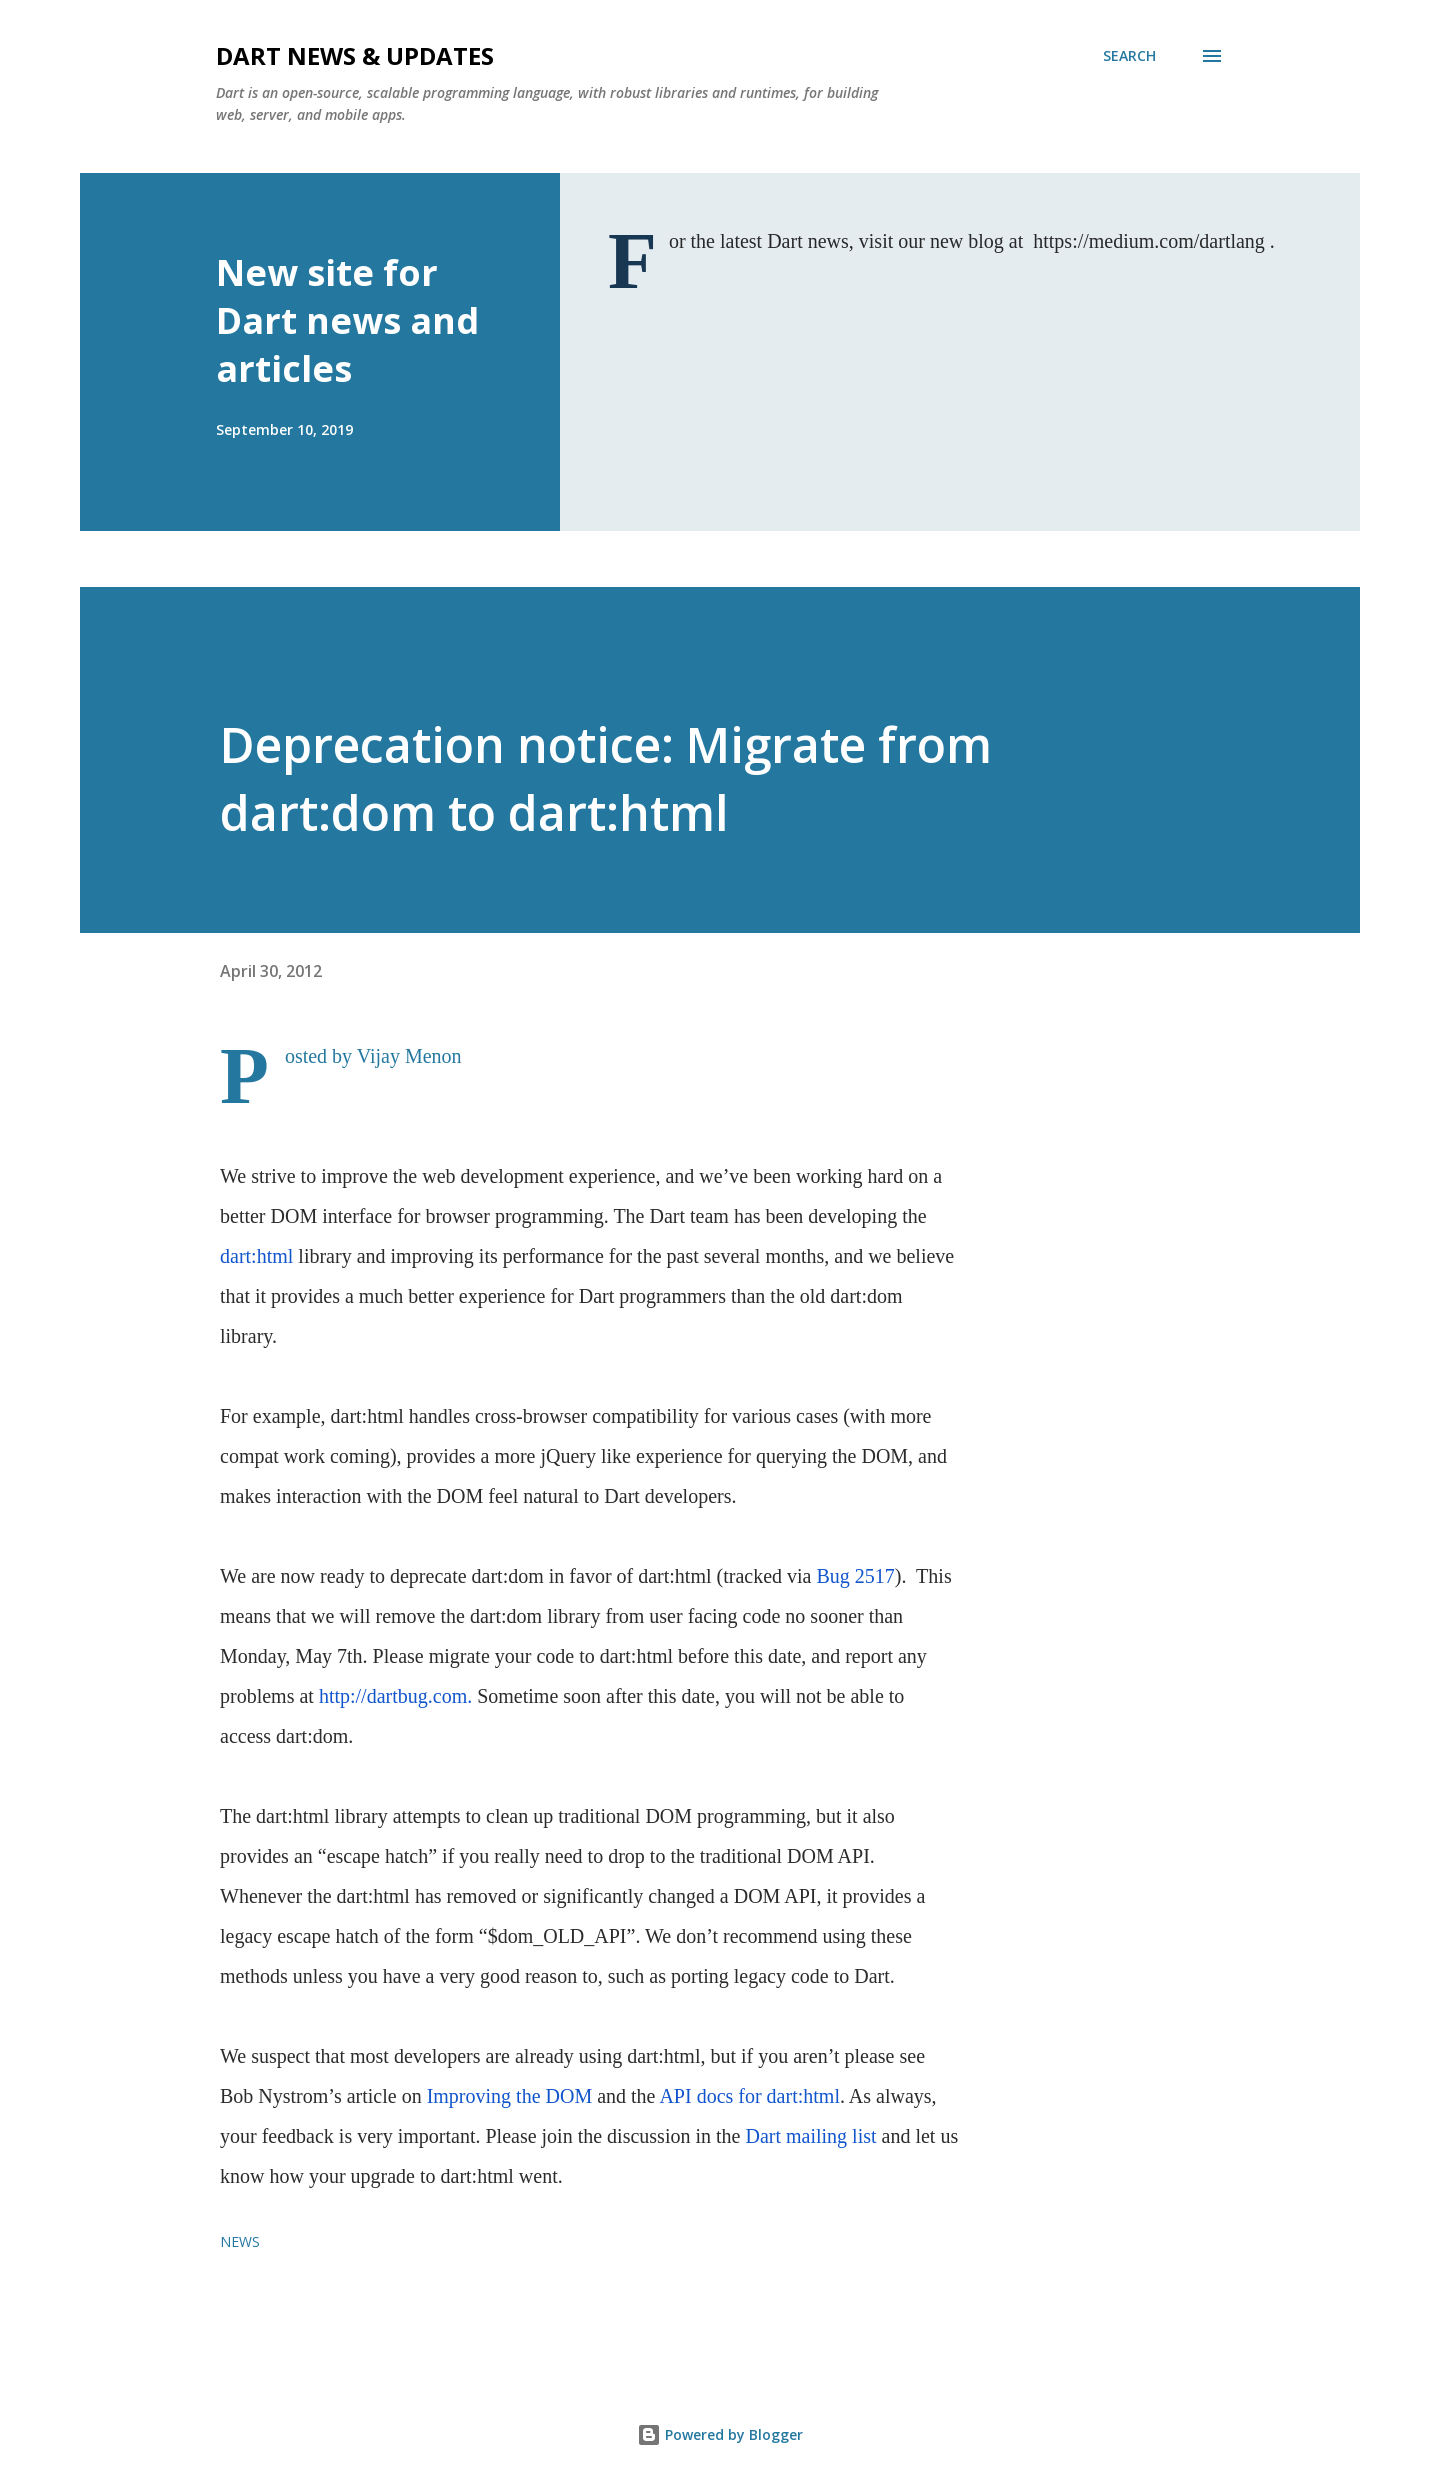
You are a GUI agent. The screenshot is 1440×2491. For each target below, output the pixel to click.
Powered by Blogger (720, 2434)
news (240, 2241)
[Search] (1129, 56)
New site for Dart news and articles (347, 320)
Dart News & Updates (355, 55)
